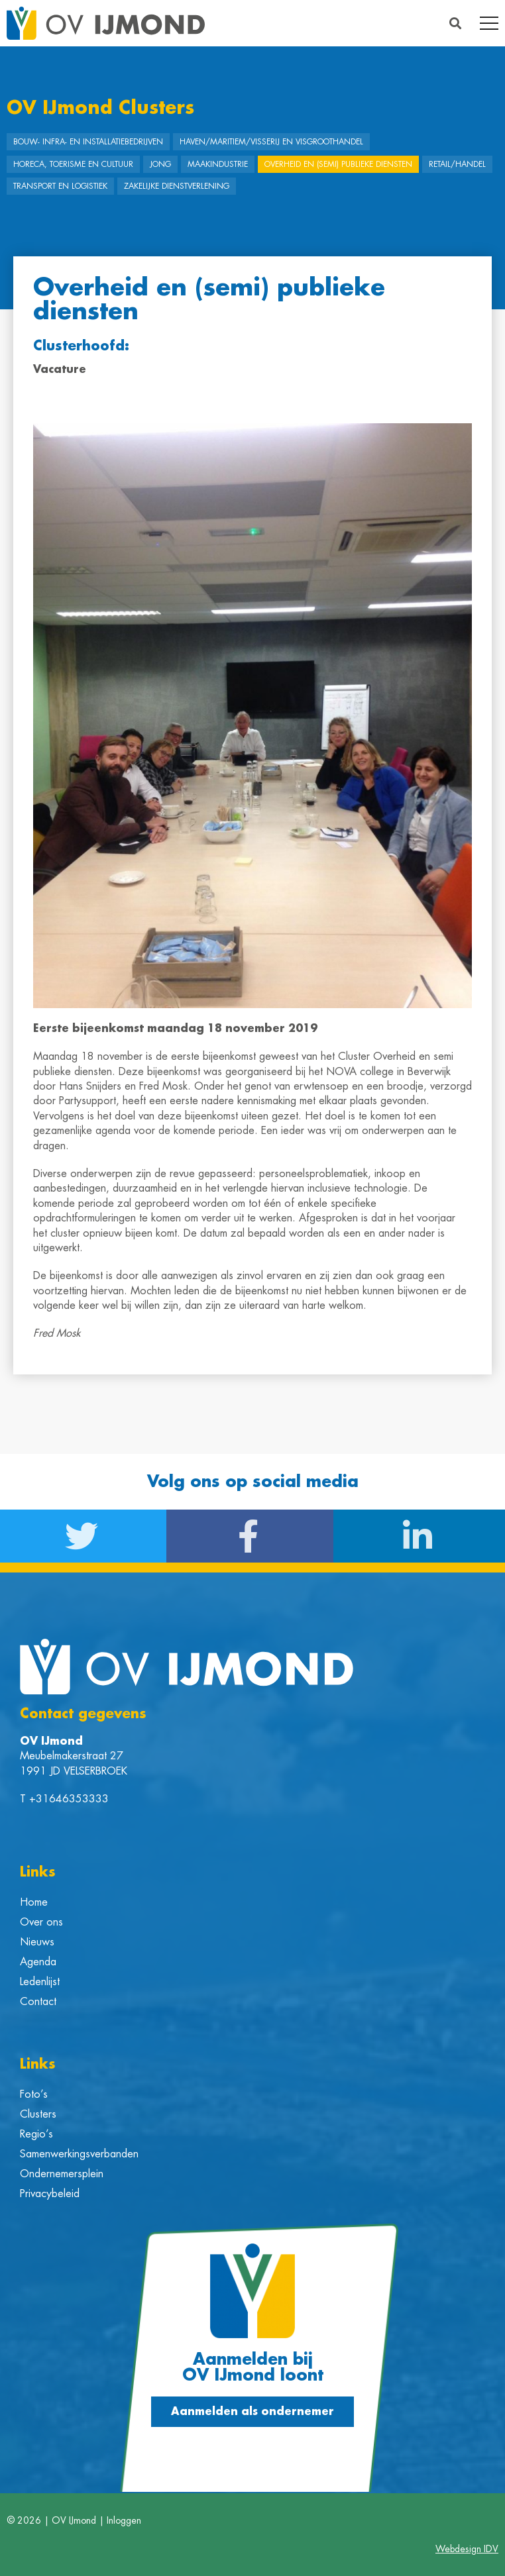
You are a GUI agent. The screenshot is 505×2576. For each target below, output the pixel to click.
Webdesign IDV (466, 2548)
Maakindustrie (218, 164)
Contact (38, 2001)
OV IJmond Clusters (100, 108)
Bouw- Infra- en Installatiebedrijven (88, 142)
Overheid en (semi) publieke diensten (338, 164)
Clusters (38, 2114)
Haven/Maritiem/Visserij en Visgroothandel (271, 142)
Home (34, 1902)
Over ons (41, 1922)
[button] (456, 23)
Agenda (38, 1962)
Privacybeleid (50, 2194)
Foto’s (34, 2094)
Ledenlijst (40, 1982)
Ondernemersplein (61, 2174)
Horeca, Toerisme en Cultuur (73, 164)
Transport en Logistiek (60, 186)
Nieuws (37, 1942)
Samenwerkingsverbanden (79, 2154)
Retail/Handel (457, 164)
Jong (160, 164)
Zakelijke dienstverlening (176, 186)
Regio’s (36, 2134)
